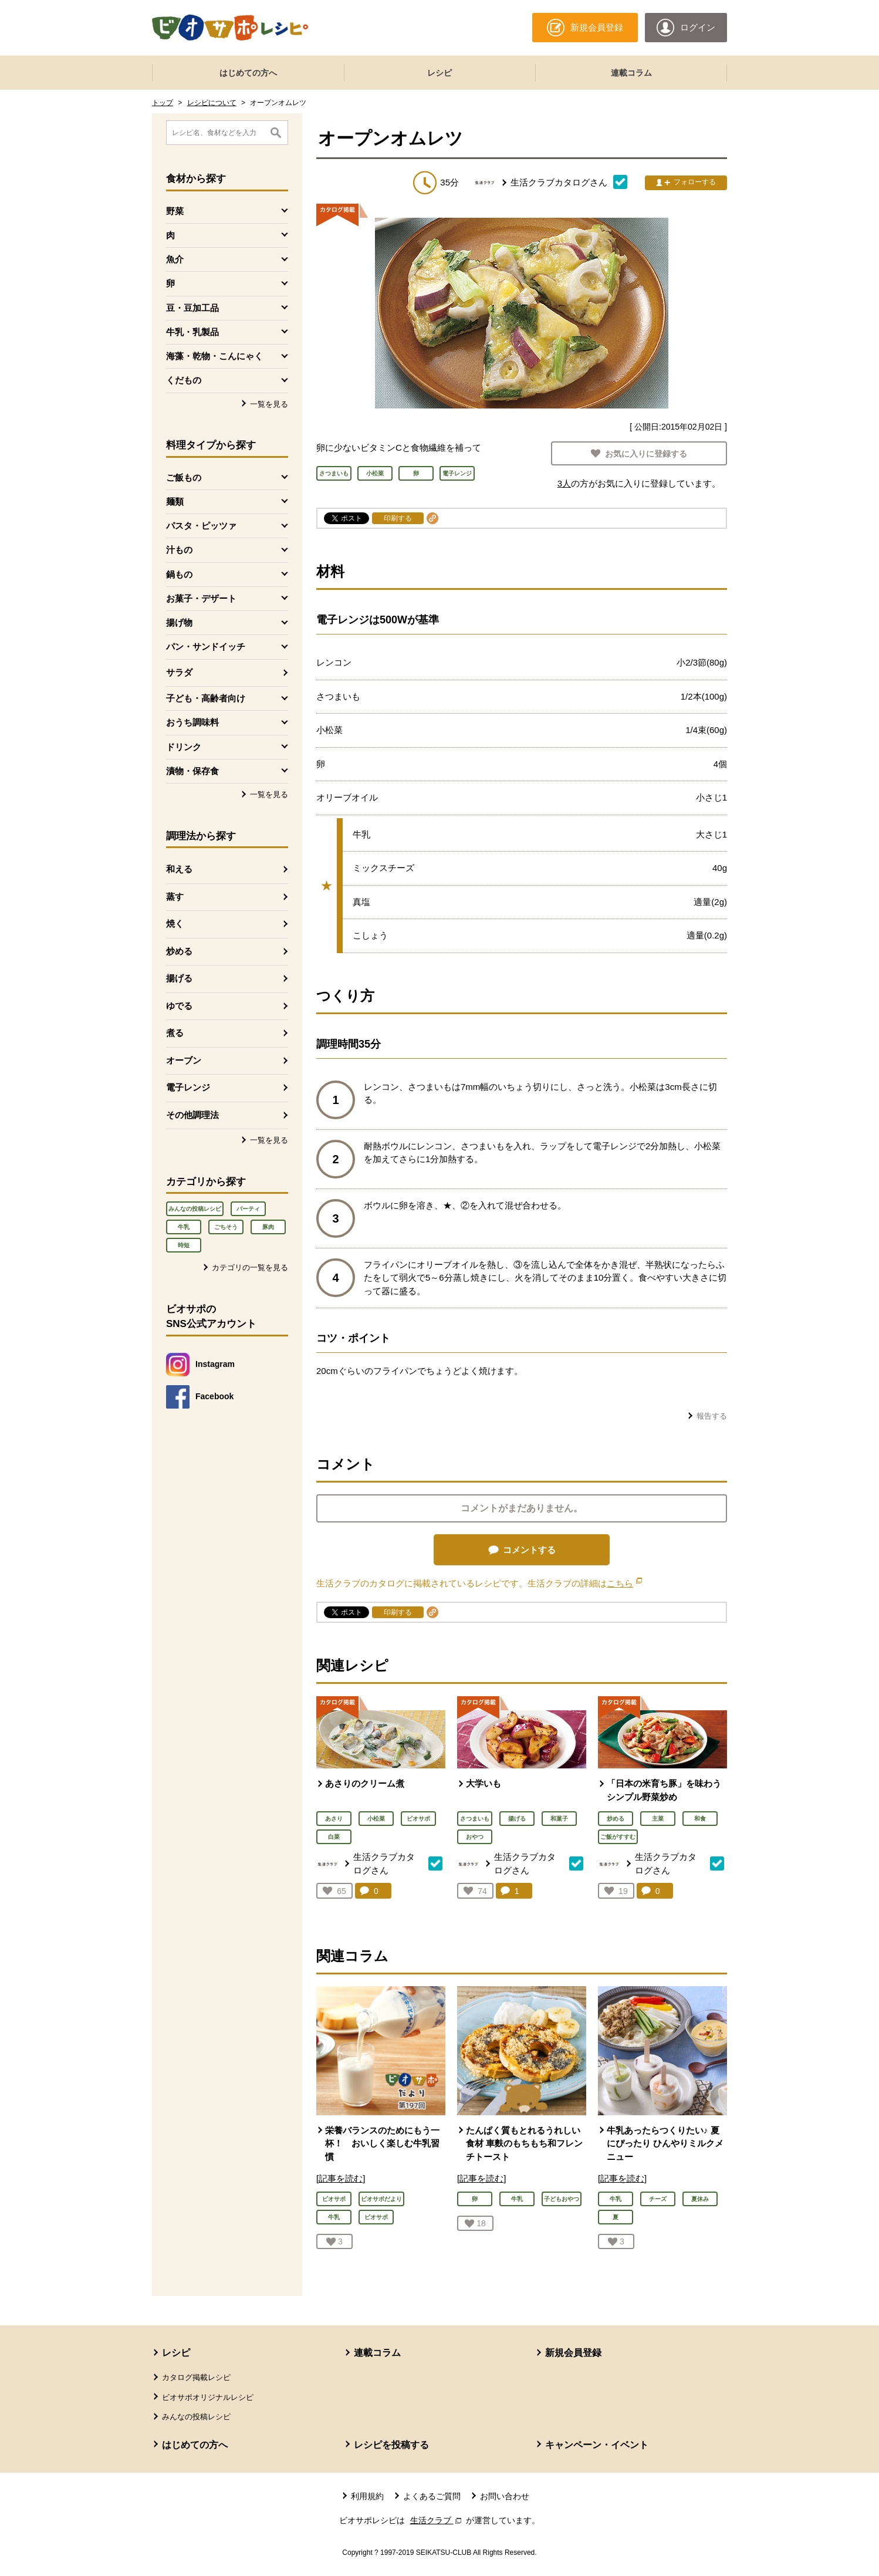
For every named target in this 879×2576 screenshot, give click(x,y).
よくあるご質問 (432, 2496)
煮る (175, 1033)
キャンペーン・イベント (596, 2445)
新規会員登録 (573, 2353)
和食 (700, 1818)
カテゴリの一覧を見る (250, 1267)
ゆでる (179, 1006)
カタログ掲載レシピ (196, 2377)
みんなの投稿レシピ (194, 1209)
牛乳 (184, 1227)
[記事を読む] (340, 2178)
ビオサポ (418, 1818)
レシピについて (211, 103)
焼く (175, 924)
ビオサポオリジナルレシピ (207, 2397)
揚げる (179, 978)
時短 (184, 1245)
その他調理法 (192, 1115)
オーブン (183, 1060)
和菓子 (559, 1818)
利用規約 (367, 2496)
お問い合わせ (504, 2496)
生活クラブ (437, 2520)
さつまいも (474, 1818)
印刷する (398, 518)
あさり (334, 1818)
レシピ (439, 72)
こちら (624, 1583)
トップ (162, 103)
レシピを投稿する (391, 2445)
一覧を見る (269, 404)
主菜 (658, 1818)
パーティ (248, 1209)
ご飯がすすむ (617, 1837)
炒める (179, 951)
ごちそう (226, 1227)
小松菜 (376, 1818)
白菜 (334, 1837)
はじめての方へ (248, 72)
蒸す (175, 897)
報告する (712, 1416)
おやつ (475, 1837)
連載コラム (631, 72)
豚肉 (268, 1227)
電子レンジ (188, 1087)
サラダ (179, 672)
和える (179, 869)
